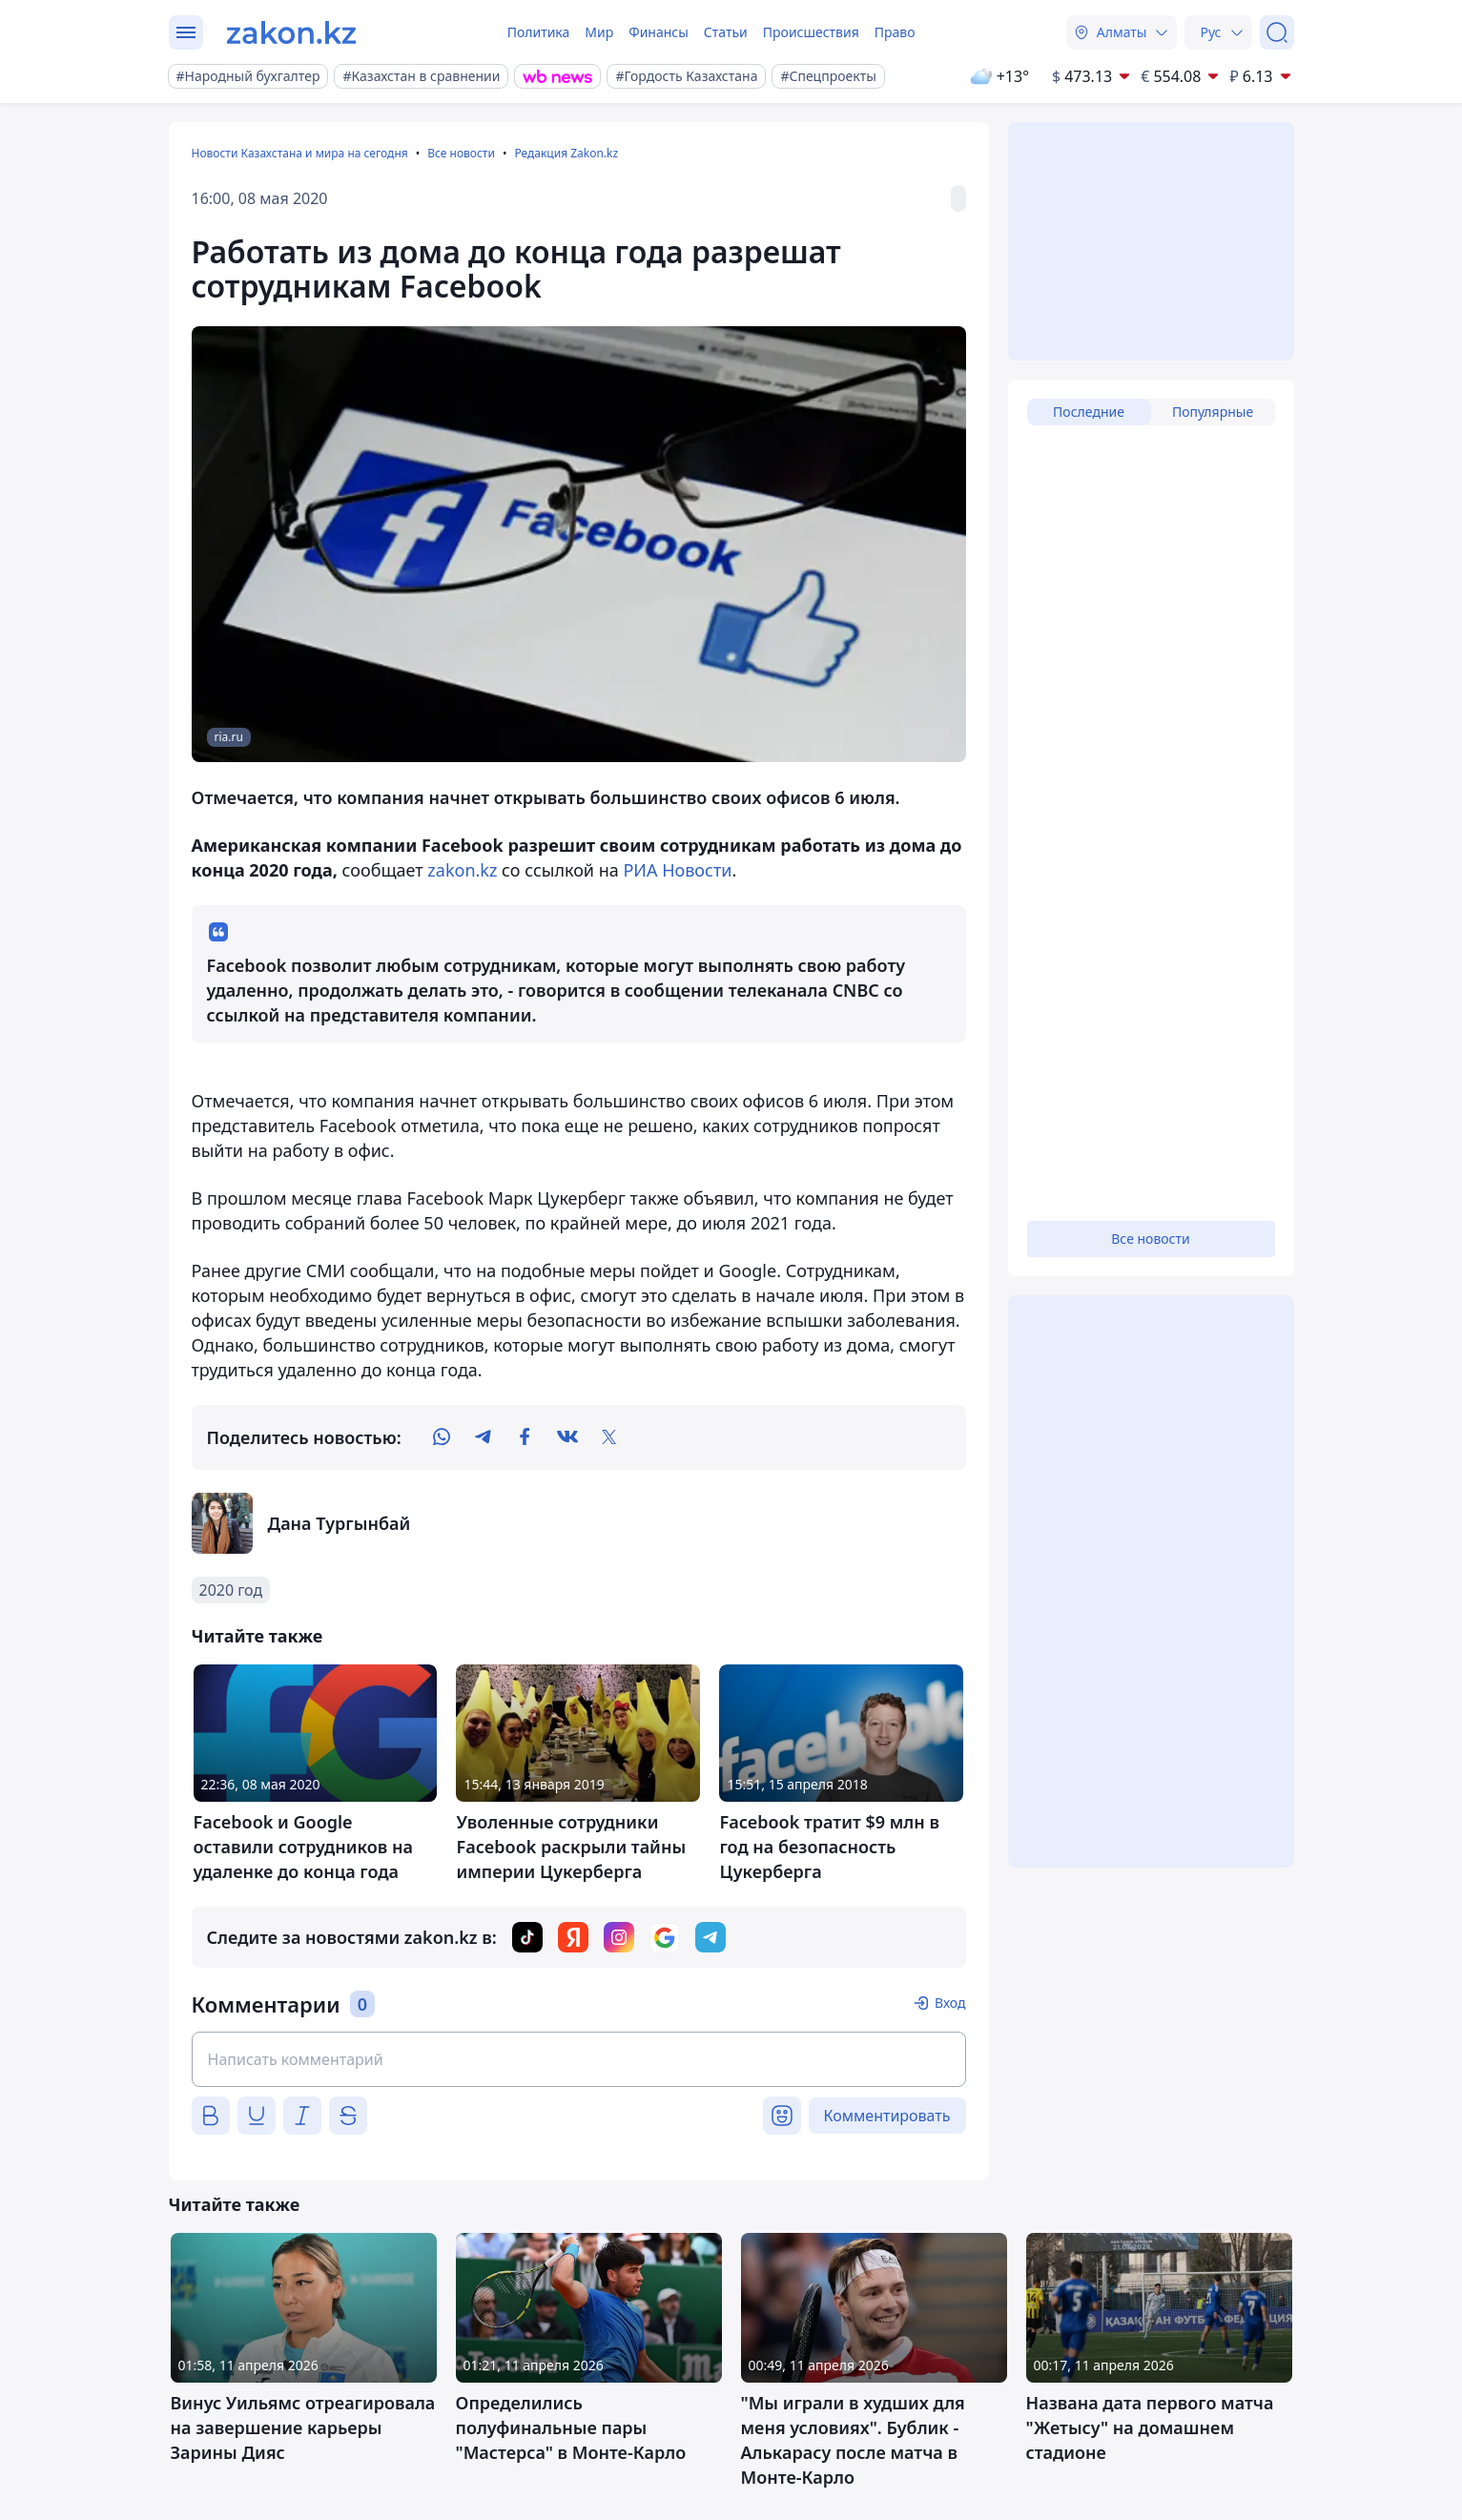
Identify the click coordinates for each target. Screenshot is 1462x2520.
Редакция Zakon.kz (566, 153)
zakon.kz (462, 869)
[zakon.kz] (291, 32)
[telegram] (483, 1437)
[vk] (567, 1437)
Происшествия (811, 32)
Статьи (726, 32)
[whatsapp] (441, 1437)
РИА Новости (677, 869)
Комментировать (887, 2115)
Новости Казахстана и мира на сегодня (300, 153)
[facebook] (525, 1437)
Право (895, 32)
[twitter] (609, 1437)
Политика (538, 32)
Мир (599, 32)
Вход (950, 2002)
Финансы (658, 32)
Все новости (461, 153)
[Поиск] (1277, 32)
